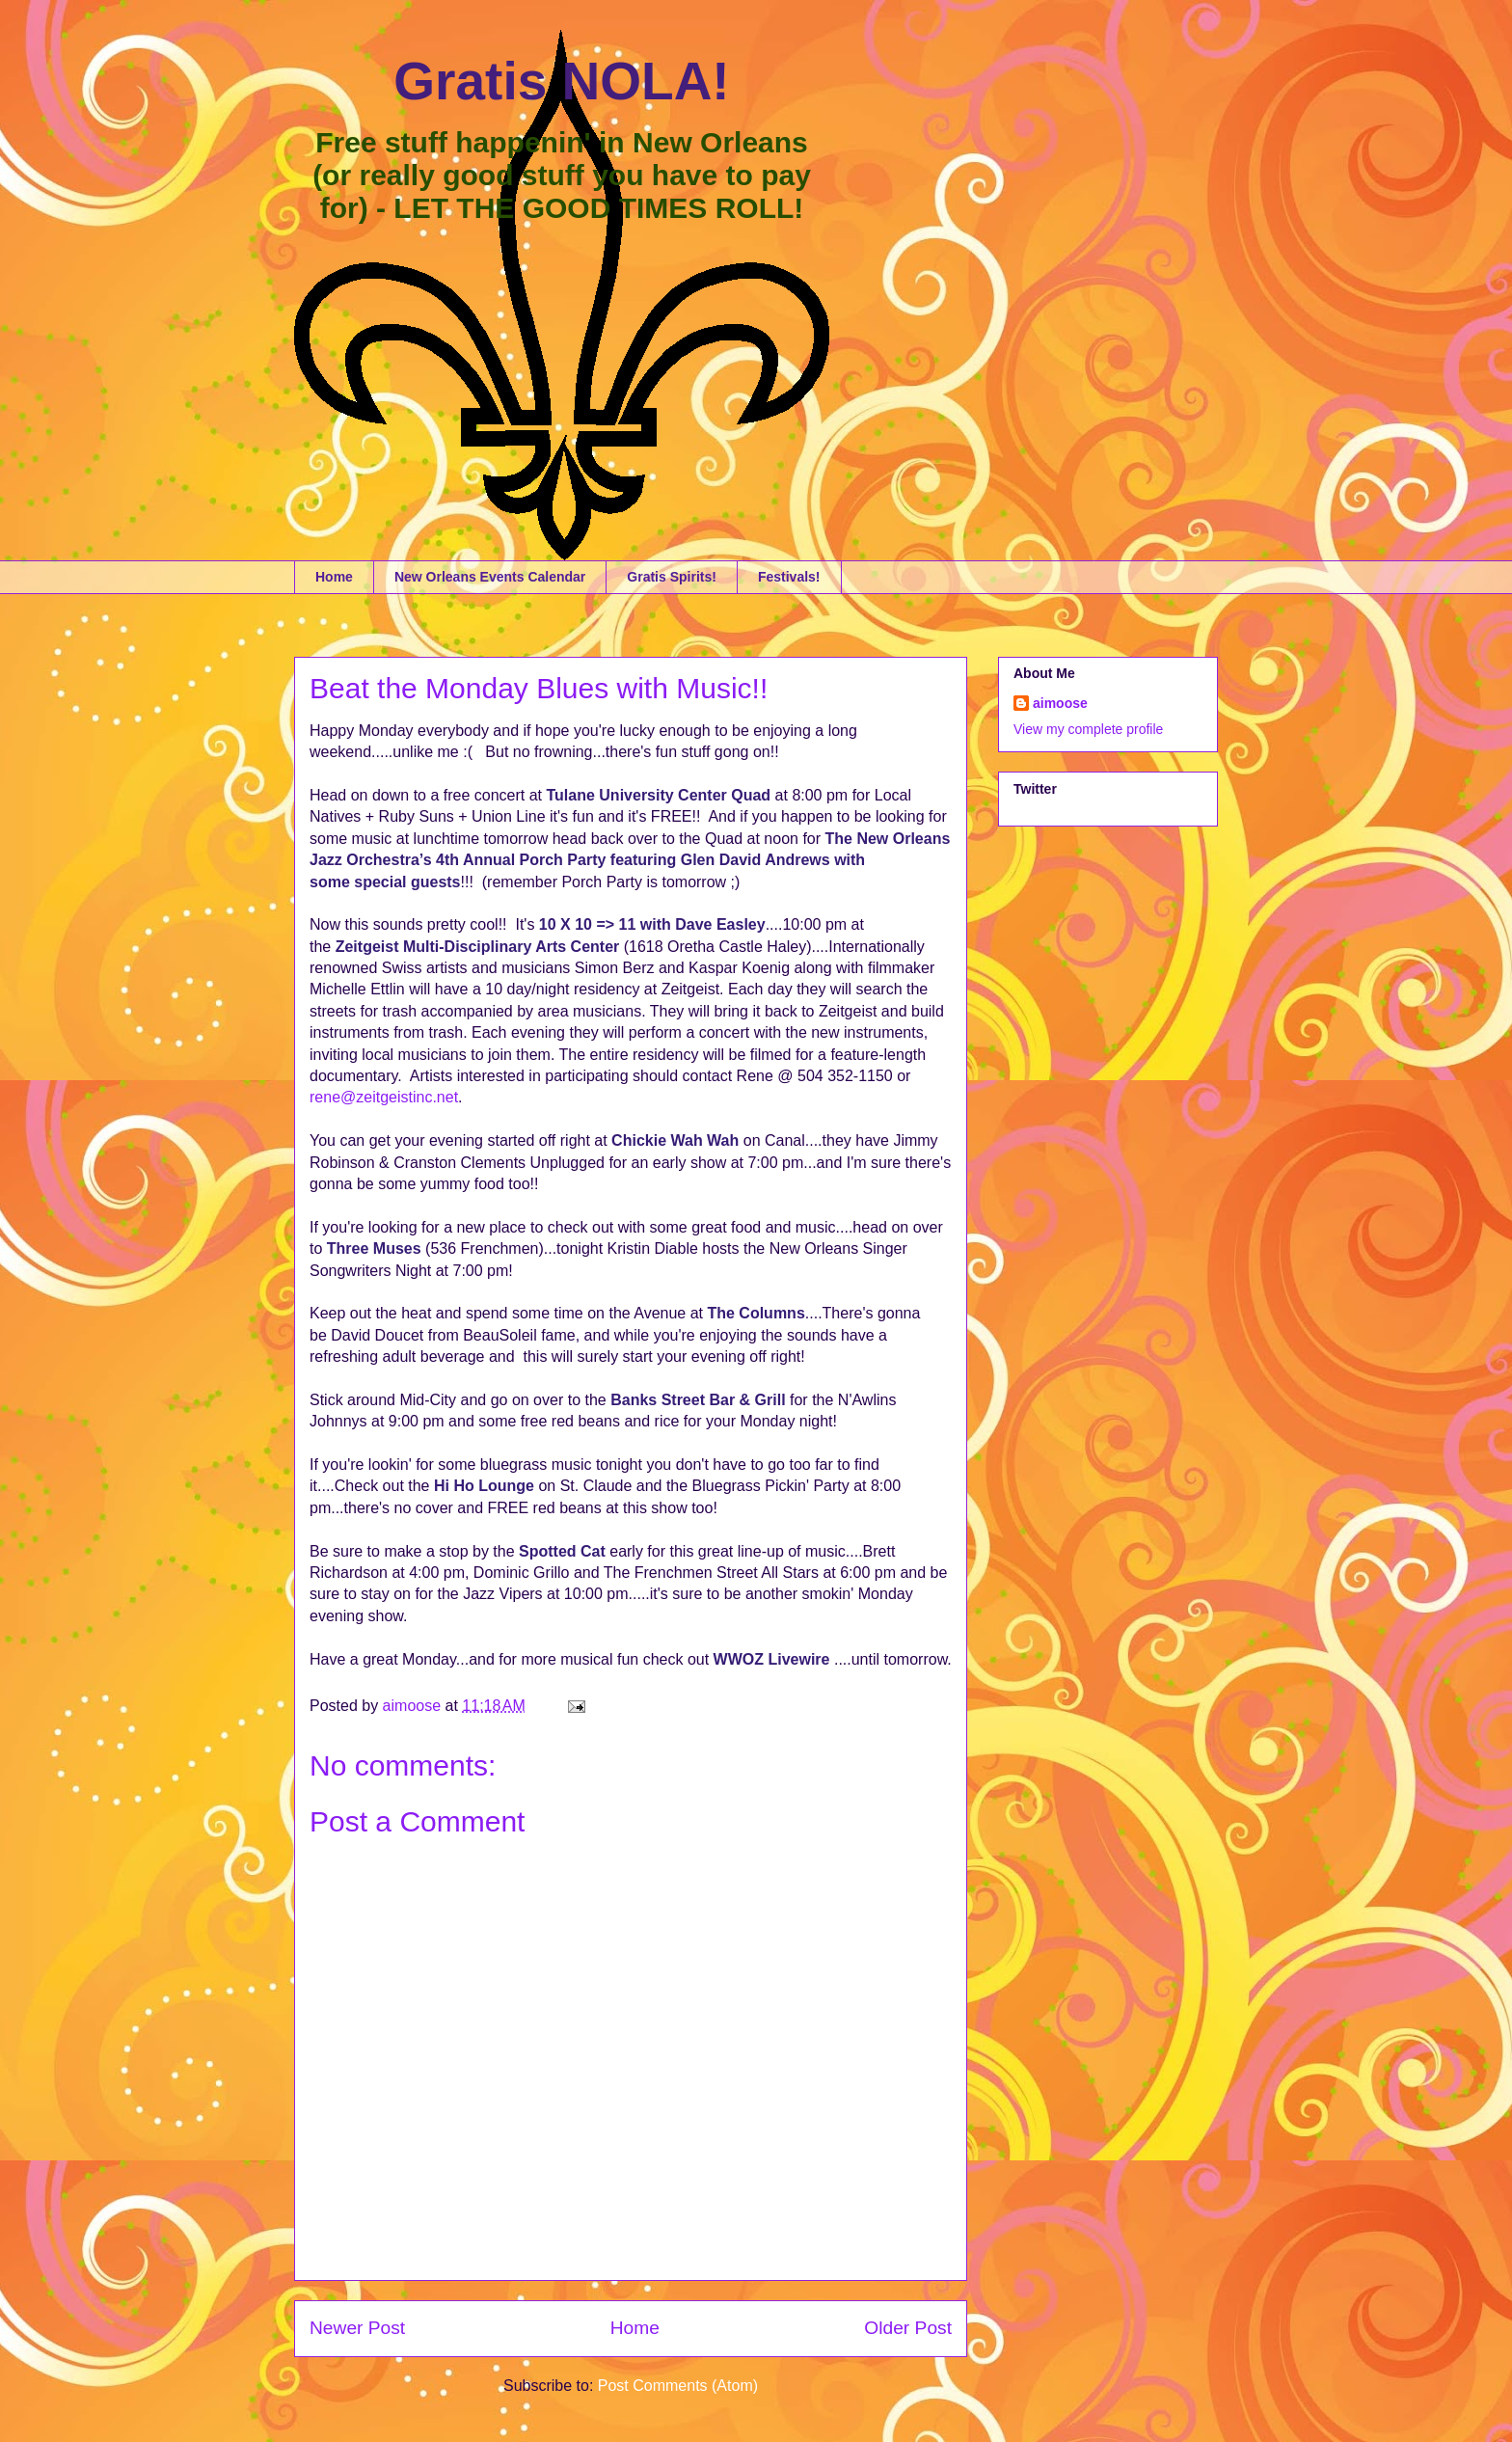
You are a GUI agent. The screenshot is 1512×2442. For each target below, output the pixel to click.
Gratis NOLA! (561, 81)
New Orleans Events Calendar (489, 576)
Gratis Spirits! (671, 576)
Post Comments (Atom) (678, 2385)
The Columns (755, 1313)
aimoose (1060, 703)
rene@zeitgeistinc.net (384, 1097)
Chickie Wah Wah (675, 1140)
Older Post (908, 2328)
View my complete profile (1088, 729)
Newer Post (357, 2328)
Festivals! (789, 576)
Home (334, 576)
